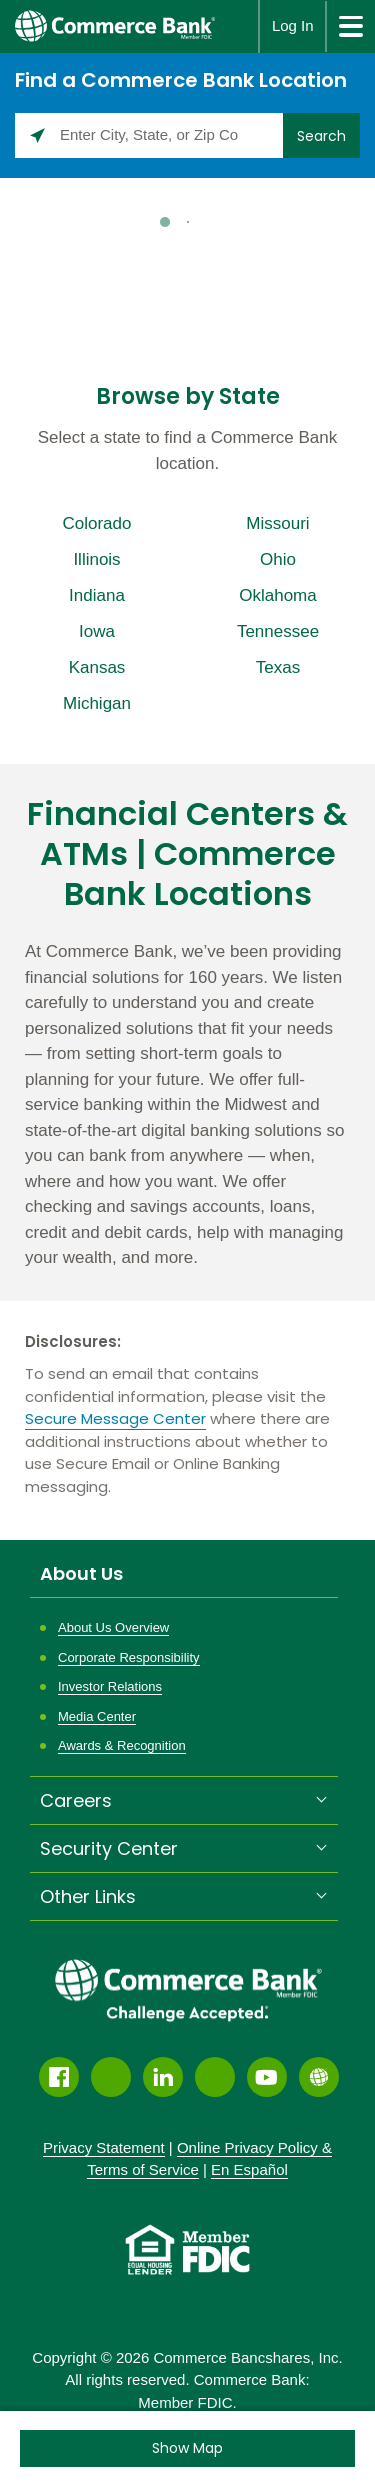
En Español (249, 2169)
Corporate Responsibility (129, 1657)
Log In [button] (293, 25)
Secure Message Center (115, 1418)
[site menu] (350, 26)
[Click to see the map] (187, 2448)
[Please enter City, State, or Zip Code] (149, 135)
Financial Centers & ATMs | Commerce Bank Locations (187, 854)
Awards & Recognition (122, 1745)
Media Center (97, 1716)
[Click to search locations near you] (37, 135)
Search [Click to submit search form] (321, 136)
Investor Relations (110, 1686)
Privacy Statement (104, 2147)
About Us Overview (113, 1627)
